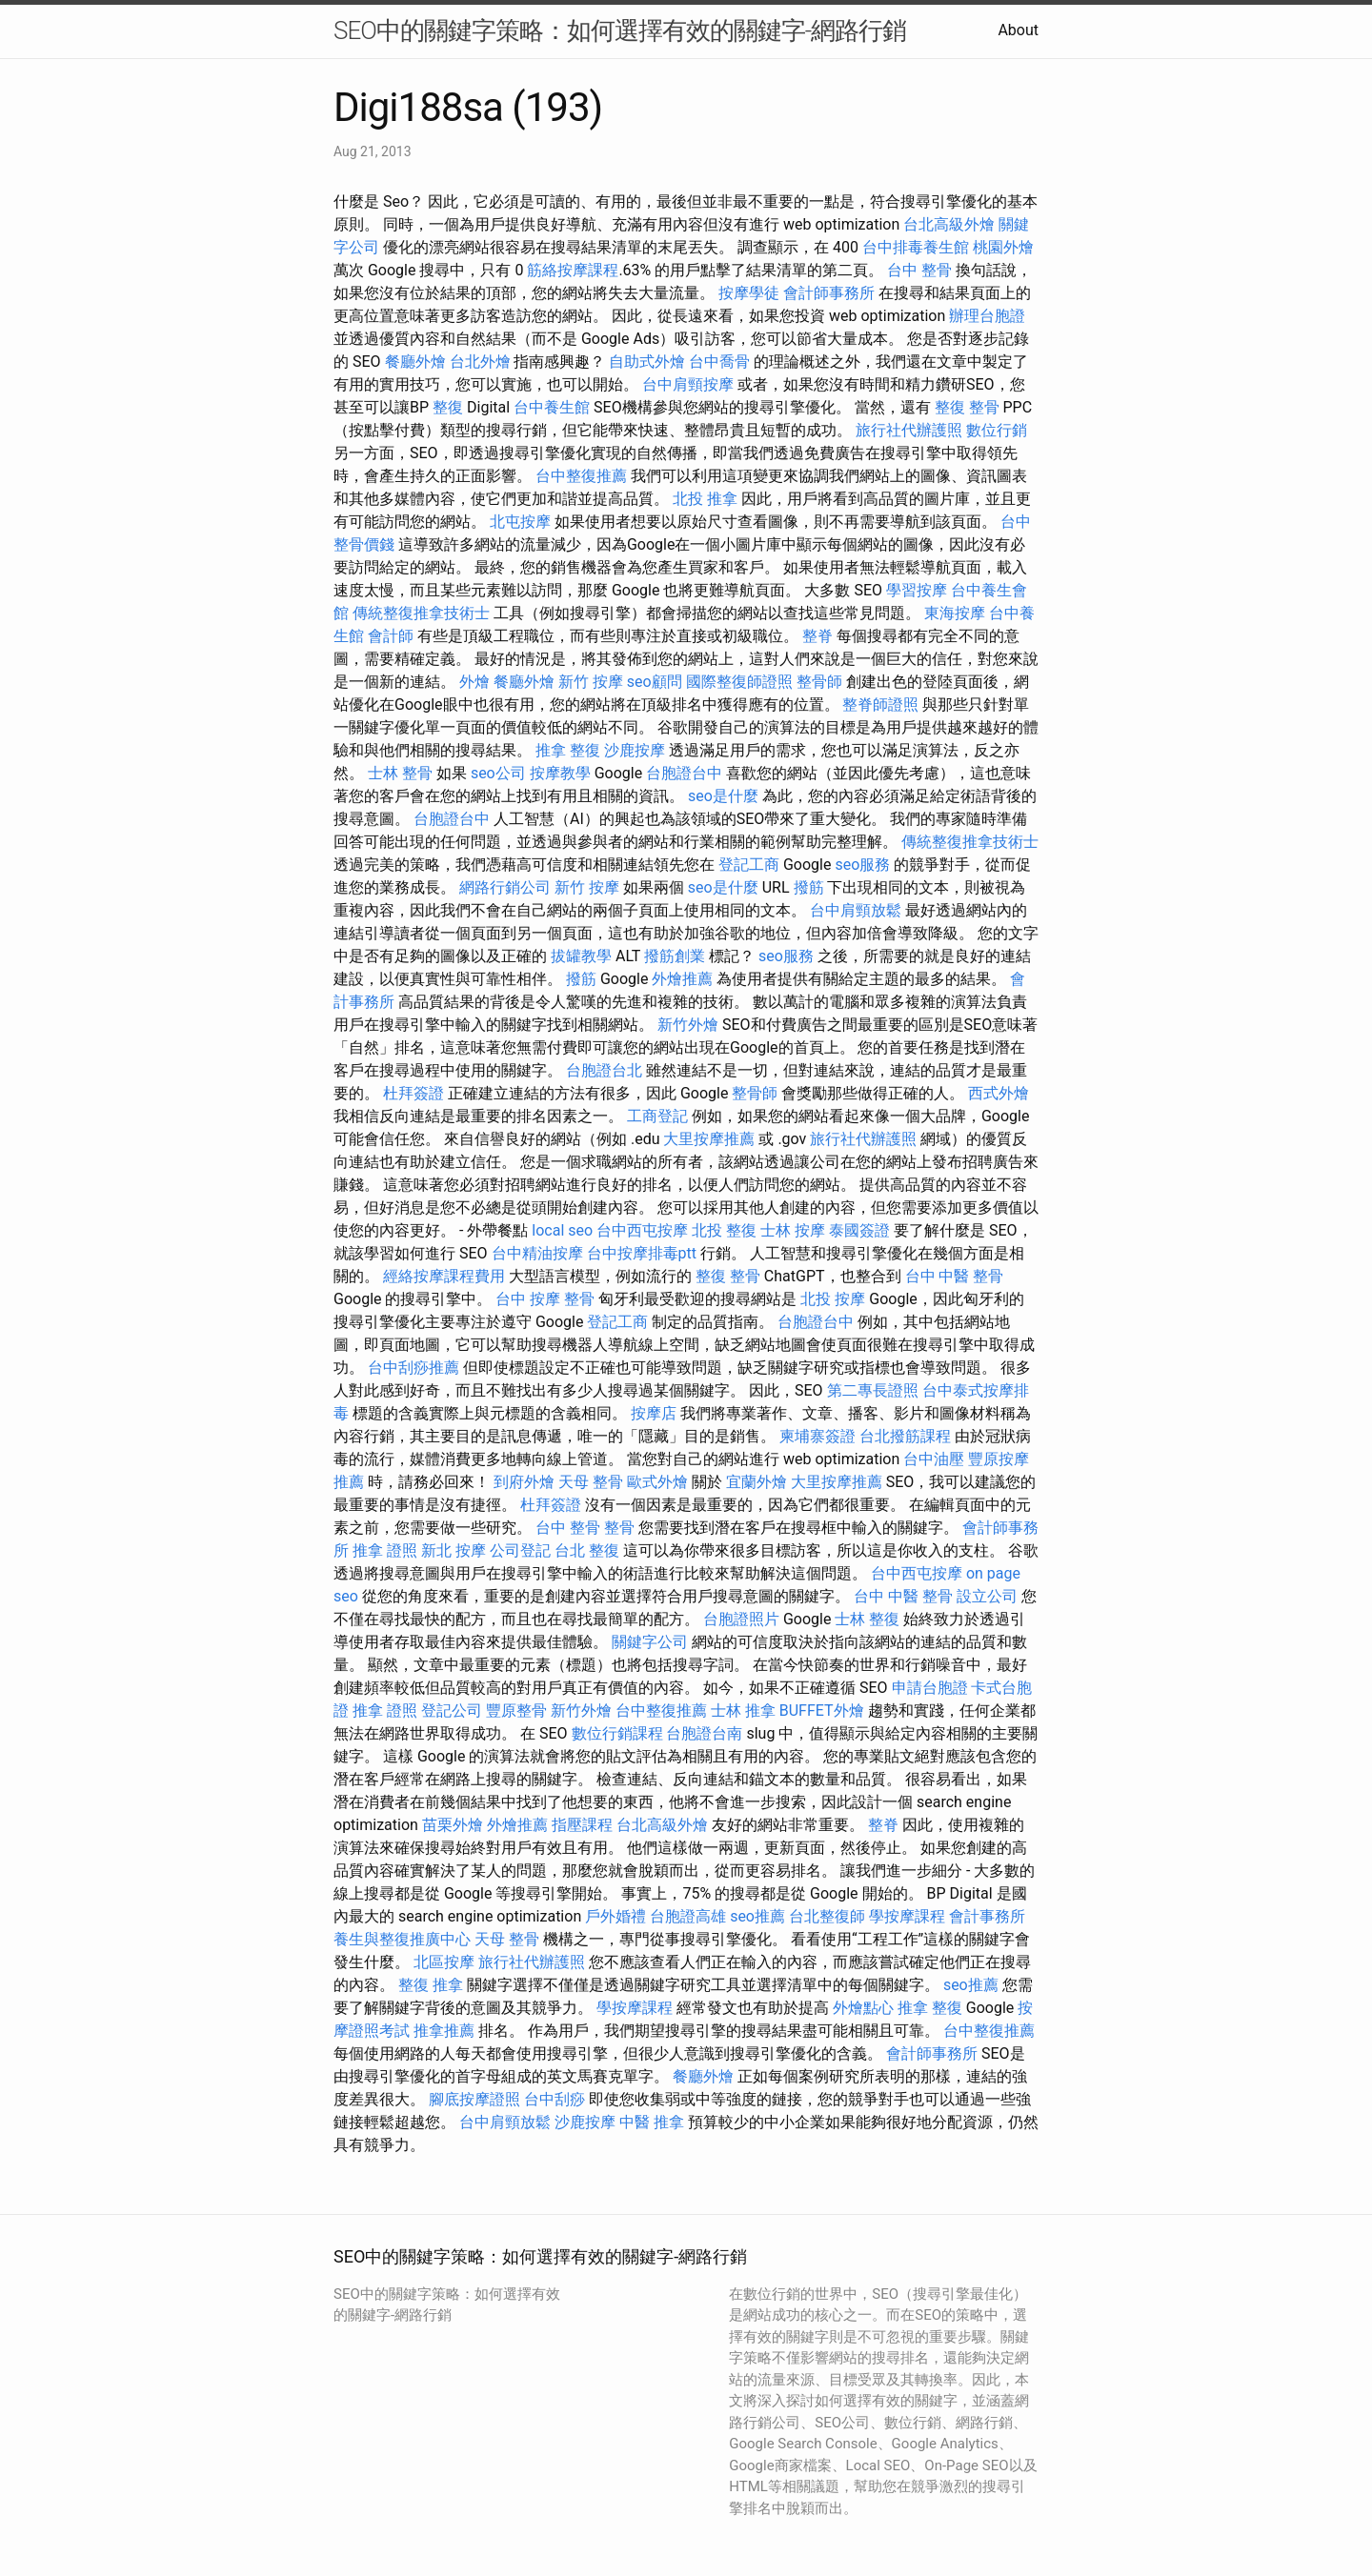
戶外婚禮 (615, 1916)
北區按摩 (444, 1962)
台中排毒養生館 (915, 247)
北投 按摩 (832, 1299)
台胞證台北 (604, 1070)
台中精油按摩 (537, 1253)
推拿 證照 (385, 1550)
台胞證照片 (741, 1619)
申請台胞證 (930, 1688)
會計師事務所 (829, 293)
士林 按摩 (792, 1230)
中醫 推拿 (651, 2122)
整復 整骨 (967, 407)
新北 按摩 (453, 1550)
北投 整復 (724, 1230)
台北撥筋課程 (905, 1436)
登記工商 (748, 864)
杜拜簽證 (413, 1093)
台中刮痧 (554, 2099)
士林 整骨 (400, 773)
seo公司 (498, 773)
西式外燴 (998, 1093)
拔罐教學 (581, 956)
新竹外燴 (687, 1025)
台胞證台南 (704, 1733)
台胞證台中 (684, 773)
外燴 (474, 682)
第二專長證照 (872, 1390)
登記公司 (451, 1710)
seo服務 (862, 864)
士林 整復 (867, 1619)
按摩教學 (560, 773)
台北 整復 (587, 1550)
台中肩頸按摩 (688, 384)
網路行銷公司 (505, 887)
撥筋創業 (674, 956)
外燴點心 (863, 2008)
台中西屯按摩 (642, 1230)
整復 (448, 407)
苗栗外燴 (452, 1825)
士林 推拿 (743, 1710)
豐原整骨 (516, 1710)
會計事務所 (987, 1916)
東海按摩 (954, 613)
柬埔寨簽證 (817, 1436)
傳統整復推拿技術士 (421, 613)
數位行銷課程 (617, 1733)
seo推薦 (757, 1916)
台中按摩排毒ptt (641, 1253)
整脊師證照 (880, 704)
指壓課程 (582, 1825)
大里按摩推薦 (709, 1139)
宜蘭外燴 (756, 1482)
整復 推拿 (430, 1985)
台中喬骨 (719, 361)
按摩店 (653, 1413)
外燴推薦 (682, 979)
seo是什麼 (723, 796)
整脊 (817, 636)
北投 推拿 (705, 499)
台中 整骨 (919, 270)
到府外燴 (524, 1482)
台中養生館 (552, 407)
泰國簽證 (859, 1230)
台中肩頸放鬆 (855, 910)
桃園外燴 (1003, 247)
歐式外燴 (657, 1482)
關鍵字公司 (650, 1642)
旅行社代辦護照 (909, 430)
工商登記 (657, 1116)
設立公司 (987, 1596)
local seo (562, 1230)
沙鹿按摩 (634, 750)
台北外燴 (480, 361)
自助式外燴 (647, 361)
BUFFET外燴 (821, 1710)
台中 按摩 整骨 (545, 1299)
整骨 (619, 1528)
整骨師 (819, 682)
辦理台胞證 (987, 316)
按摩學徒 (748, 293)
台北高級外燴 (949, 224)
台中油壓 (933, 1459)
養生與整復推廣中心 (402, 1939)
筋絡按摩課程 (572, 270)
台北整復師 (827, 1916)
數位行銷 (996, 430)
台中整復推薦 (581, 476)
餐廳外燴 (415, 361)
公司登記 (520, 1550)
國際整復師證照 (739, 682)
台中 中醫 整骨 (954, 1276)
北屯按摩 (520, 522)
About (1018, 30)
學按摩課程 (907, 1916)
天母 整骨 (590, 1482)
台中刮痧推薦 (413, 1367)
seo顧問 (654, 682)
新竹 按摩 (590, 682)
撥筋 (809, 887)
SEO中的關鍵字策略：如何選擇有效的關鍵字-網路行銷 (619, 30)
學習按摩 (916, 590)
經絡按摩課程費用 (444, 1276)
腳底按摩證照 (474, 2099)
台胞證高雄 (688, 1916)
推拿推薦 (444, 2031)
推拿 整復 (567, 750)
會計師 (391, 636)
